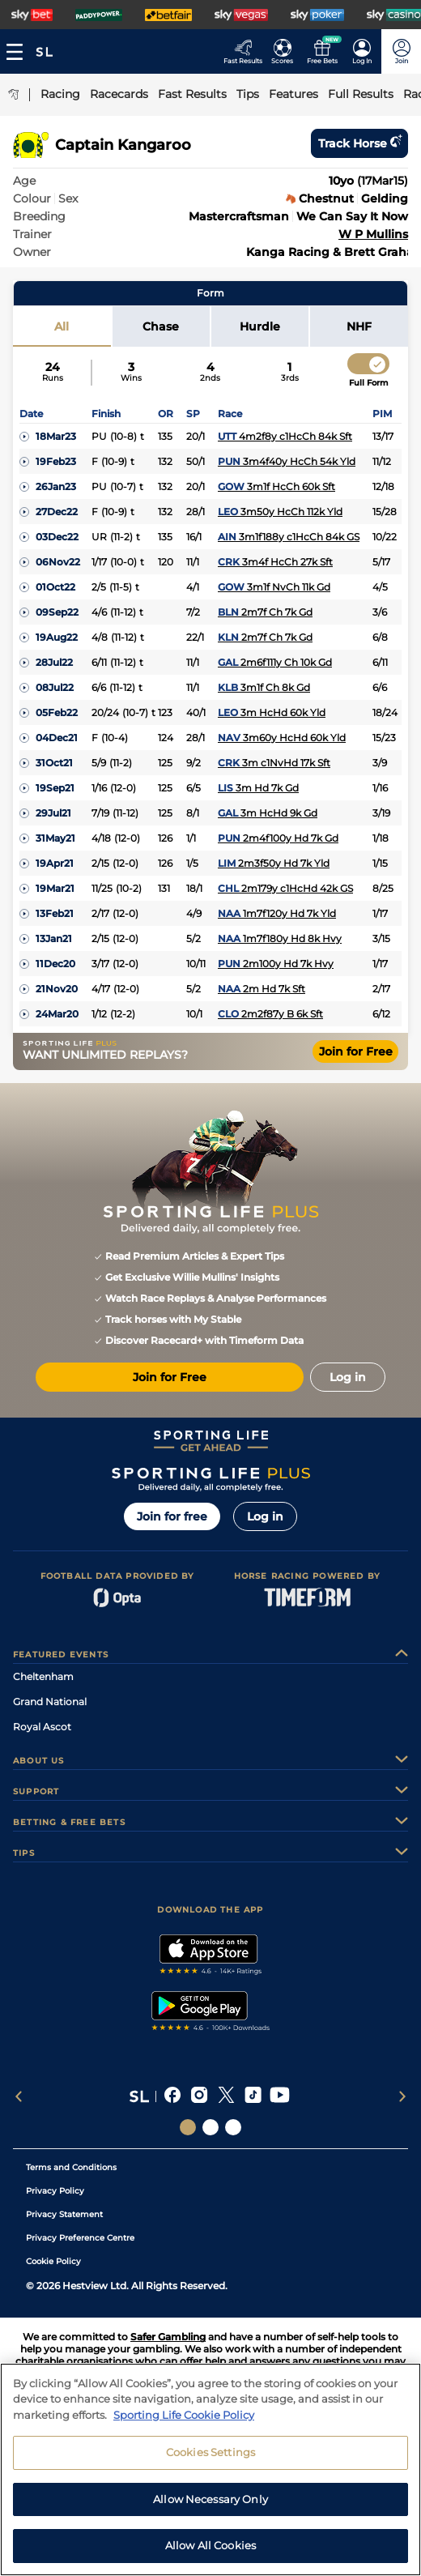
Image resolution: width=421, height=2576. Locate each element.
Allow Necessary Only (210, 2509)
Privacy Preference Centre (80, 2238)
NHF (359, 326)
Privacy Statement (64, 2214)
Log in (265, 1516)
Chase (160, 326)
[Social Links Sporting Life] (188, 2127)
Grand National (50, 1701)
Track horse (359, 143)
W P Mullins (373, 234)
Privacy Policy (55, 2191)
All (61, 326)
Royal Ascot (42, 1727)
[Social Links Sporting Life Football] (233, 2127)
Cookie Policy (53, 2261)
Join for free (172, 1516)
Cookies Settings (210, 2462)
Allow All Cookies (210, 2555)
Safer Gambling (168, 2337)
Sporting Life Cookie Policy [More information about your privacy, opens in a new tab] (183, 2424)
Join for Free (356, 1051)
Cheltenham (43, 1676)
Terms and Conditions (71, 2167)
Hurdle (260, 326)
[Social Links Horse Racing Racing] (210, 2127)
